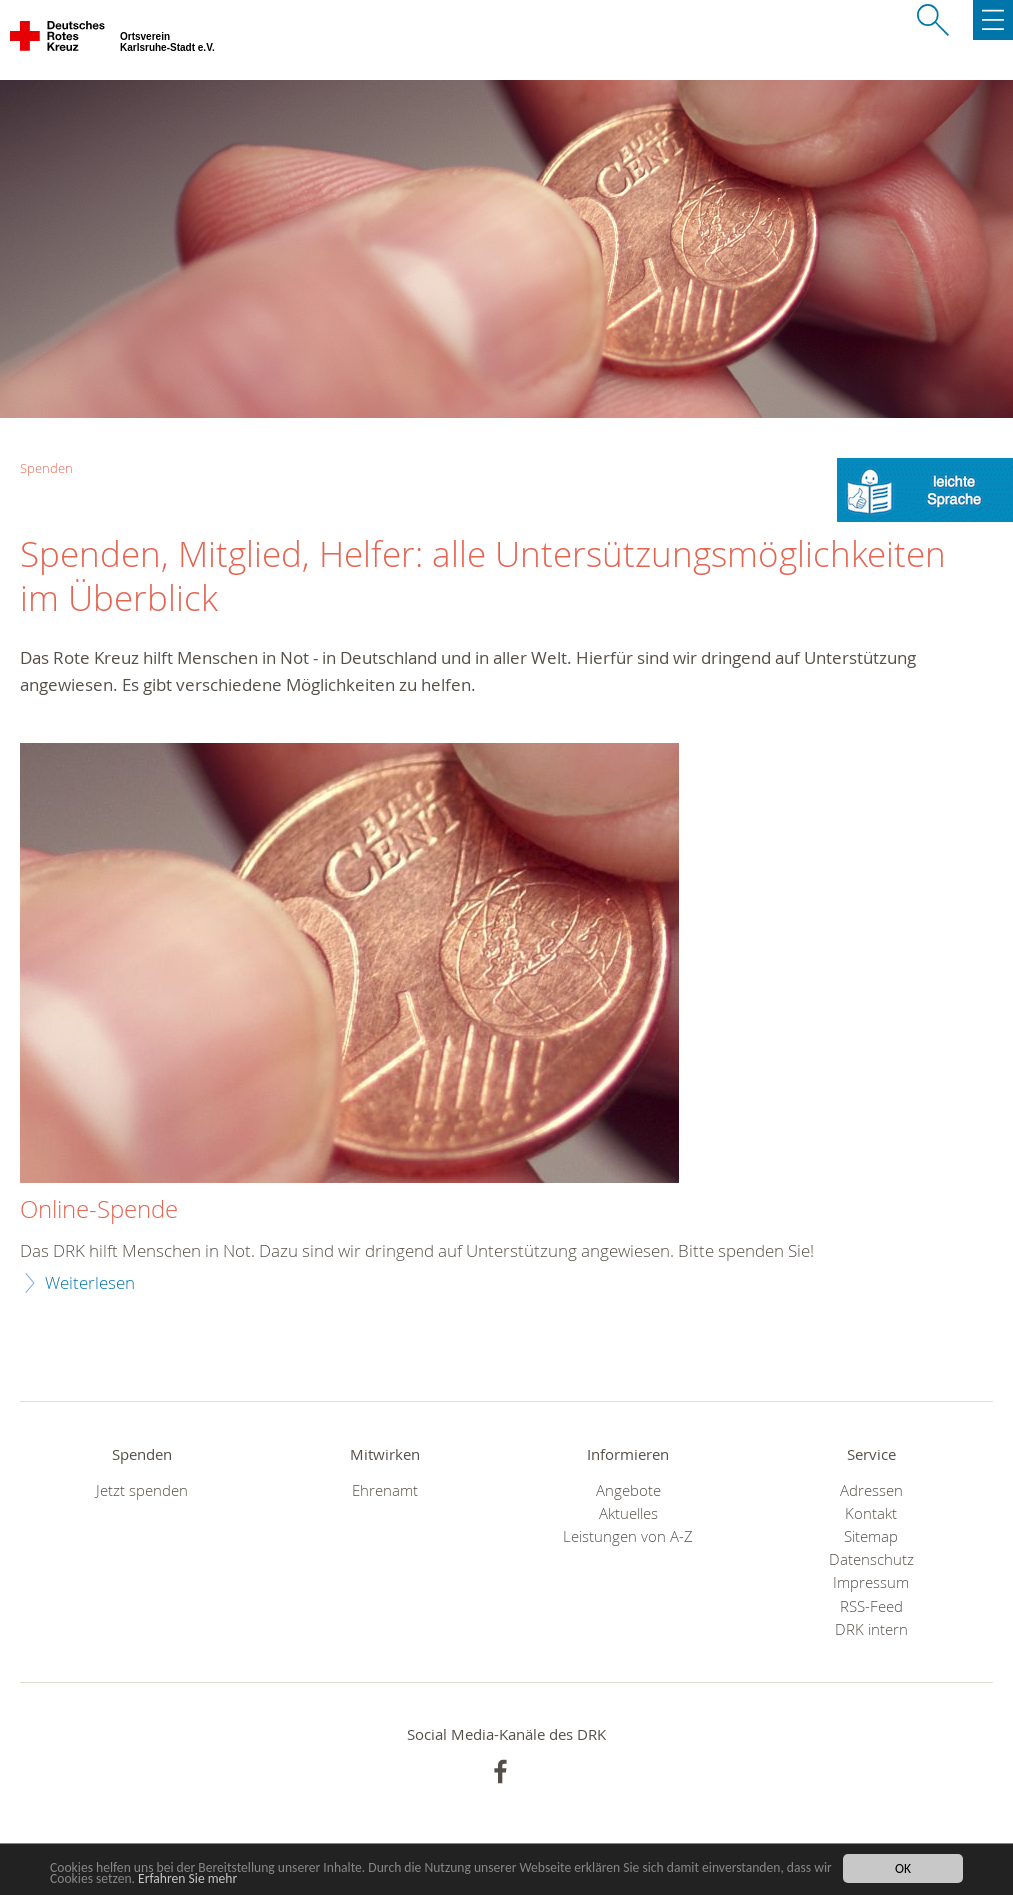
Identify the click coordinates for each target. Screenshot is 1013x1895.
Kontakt (871, 1513)
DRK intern (871, 1629)
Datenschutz (871, 1559)
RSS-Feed (871, 1606)
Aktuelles (628, 1513)
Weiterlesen (90, 1282)
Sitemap (871, 1536)
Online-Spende (99, 1210)
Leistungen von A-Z (628, 1536)
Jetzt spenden (142, 1490)
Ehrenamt (385, 1490)
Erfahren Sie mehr (187, 1879)
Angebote (628, 1490)
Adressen (871, 1490)
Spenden (46, 468)
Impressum (871, 1582)
